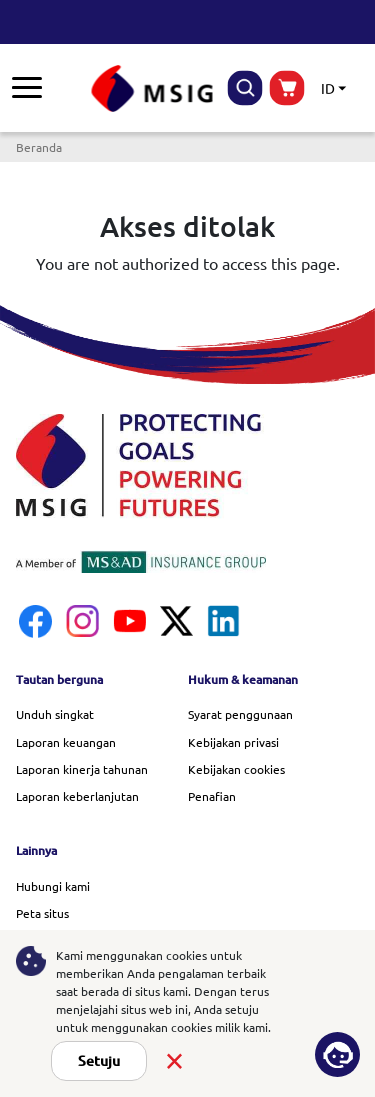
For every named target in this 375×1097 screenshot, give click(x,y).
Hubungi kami (53, 886)
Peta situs (42, 913)
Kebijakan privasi (233, 742)
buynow (287, 88)
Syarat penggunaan (240, 714)
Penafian (212, 796)
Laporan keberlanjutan (77, 796)
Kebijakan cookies (236, 769)
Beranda (39, 147)
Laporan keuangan (66, 742)
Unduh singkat (55, 714)
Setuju (99, 1061)
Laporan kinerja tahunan (82, 769)
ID (328, 88)
